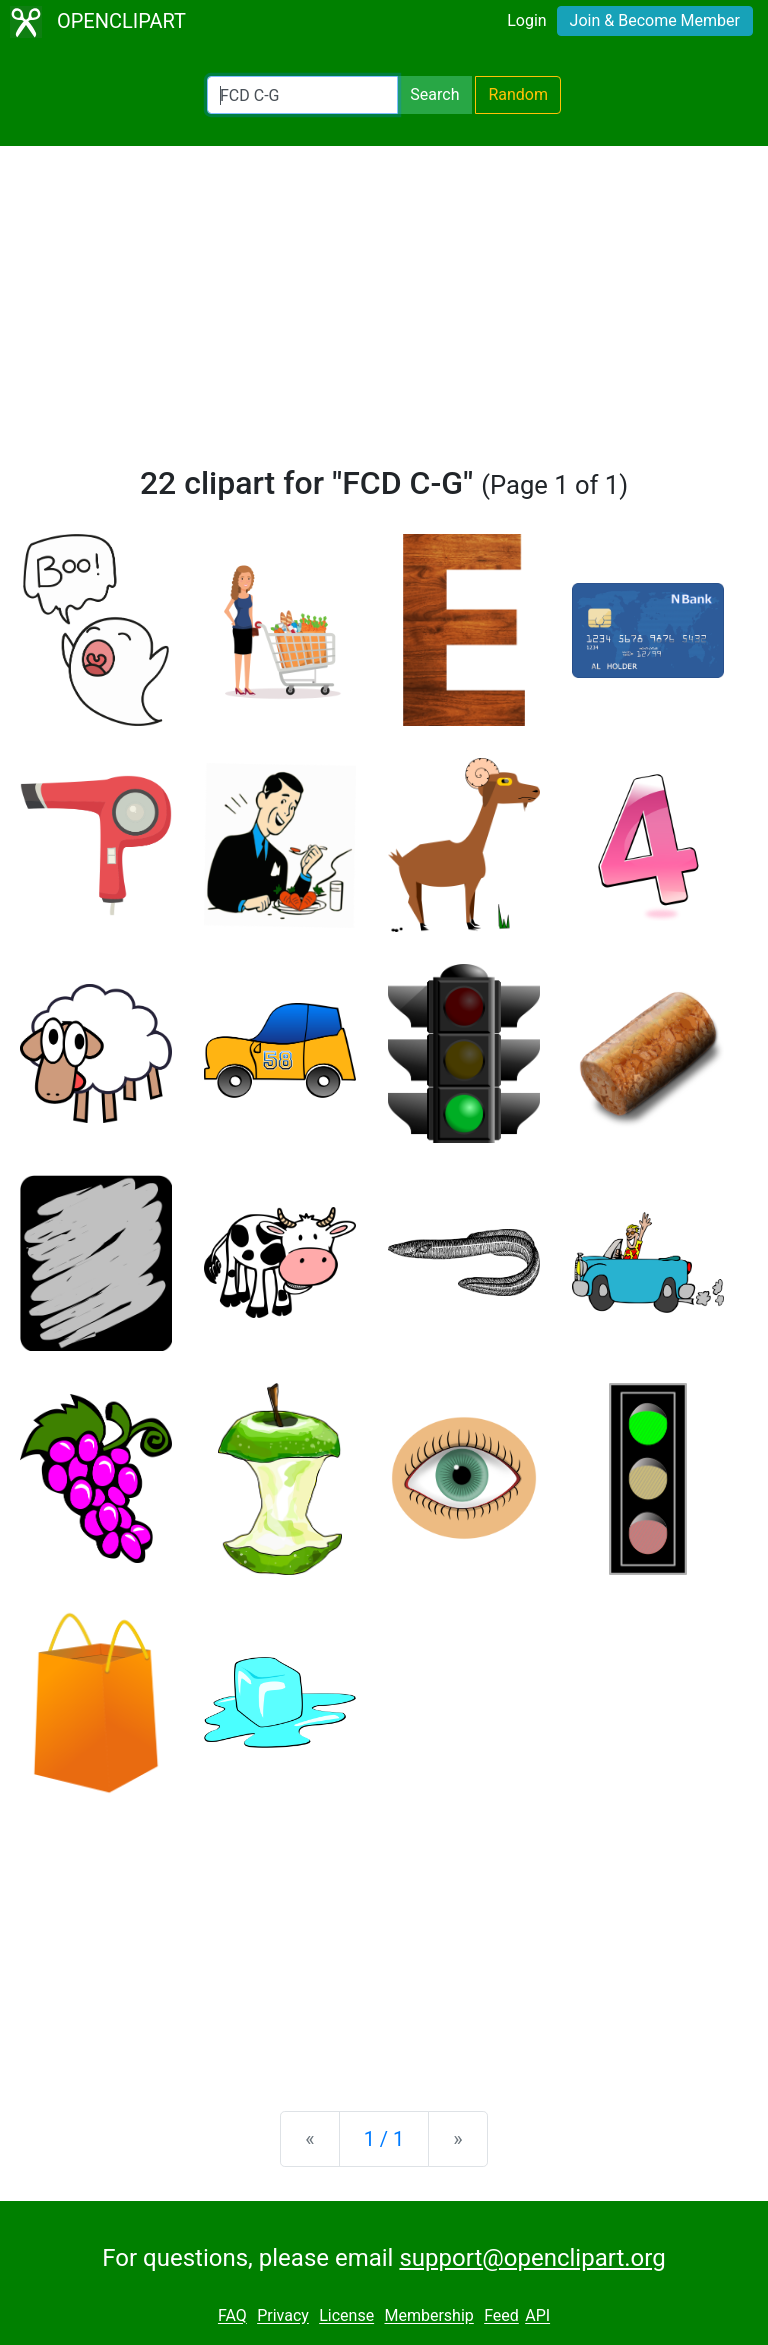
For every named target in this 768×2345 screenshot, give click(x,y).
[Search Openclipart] (302, 95)
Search (434, 94)
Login (526, 20)
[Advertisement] (384, 314)
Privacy (283, 2316)
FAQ (232, 2316)
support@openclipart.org (532, 2258)
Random (518, 94)
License (346, 2316)
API (537, 2316)
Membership (428, 2316)
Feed (501, 2316)
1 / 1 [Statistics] (384, 2139)
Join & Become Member (655, 20)
